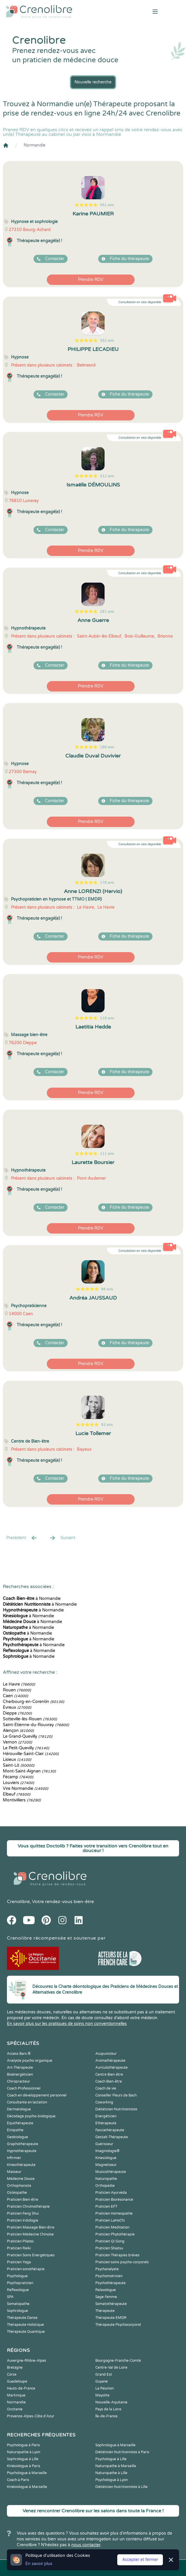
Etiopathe (15, 2130)
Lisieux (17, 1759)
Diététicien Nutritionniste (116, 2109)
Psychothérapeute (110, 2283)
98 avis (107, 1289)
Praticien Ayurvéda (111, 2193)
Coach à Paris (18, 2480)
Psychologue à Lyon (111, 2480)
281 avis (107, 612)
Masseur (14, 2172)
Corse (11, 2374)
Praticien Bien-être (22, 2200)
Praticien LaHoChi (110, 2220)
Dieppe (17, 1713)
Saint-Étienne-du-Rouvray (36, 1724)
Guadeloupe (17, 2381)
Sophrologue (17, 2311)
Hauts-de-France (21, 2388)
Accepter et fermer (140, 2559)
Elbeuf (16, 1794)
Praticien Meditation (112, 2227)
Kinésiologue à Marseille (27, 2487)
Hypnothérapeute (21, 2151)
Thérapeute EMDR (111, 2318)
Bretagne (15, 2367)
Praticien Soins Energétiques (31, 2255)
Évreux (17, 1707)
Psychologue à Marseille (27, 2473)
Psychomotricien (108, 2276)
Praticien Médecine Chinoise (30, 2234)
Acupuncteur (106, 2054)
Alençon (18, 1730)
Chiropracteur (18, 2081)
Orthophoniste (19, 2186)
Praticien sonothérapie (25, 2269)
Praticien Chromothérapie (28, 2206)
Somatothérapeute (111, 2304)
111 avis (107, 1154)
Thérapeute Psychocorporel (118, 2325)
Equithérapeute (20, 2123)
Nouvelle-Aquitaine (111, 2402)
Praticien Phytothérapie (115, 2234)
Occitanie (15, 2409)
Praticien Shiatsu (109, 2248)
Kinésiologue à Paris (23, 2466)
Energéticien (105, 2116)
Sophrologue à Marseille (115, 2445)
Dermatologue (19, 2109)
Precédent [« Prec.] (22, 1537)
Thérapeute (105, 2311)
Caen (15, 1695)
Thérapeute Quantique (26, 2332)
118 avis (107, 1018)
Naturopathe (106, 2179)
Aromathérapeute (110, 2061)
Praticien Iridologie (22, 2220)
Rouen (17, 1690)
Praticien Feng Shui (23, 2213)
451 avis (107, 205)
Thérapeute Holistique (25, 2325)
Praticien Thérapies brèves (117, 2255)
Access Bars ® (19, 2054)
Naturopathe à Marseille (115, 2466)
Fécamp (18, 1776)
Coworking (104, 2102)
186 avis (107, 747)
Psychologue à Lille (111, 2459)
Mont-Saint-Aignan (29, 1771)
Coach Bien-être (108, 2081)
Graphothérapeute (22, 2144)
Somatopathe (18, 2304)
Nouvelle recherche (93, 82)
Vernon (17, 1742)
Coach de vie (105, 2088)
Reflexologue (18, 2290)
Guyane (101, 2381)
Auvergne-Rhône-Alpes (26, 2361)
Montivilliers (22, 1800)
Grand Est (103, 2374)
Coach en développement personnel (36, 2095)
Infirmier (14, 2158)
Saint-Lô (18, 1765)
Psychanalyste (107, 2269)
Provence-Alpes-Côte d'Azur (30, 2416)
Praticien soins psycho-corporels (122, 2262)
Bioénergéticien (20, 2074)
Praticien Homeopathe (114, 2213)
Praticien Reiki (19, 2248)
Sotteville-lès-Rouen (30, 1719)
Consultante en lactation (27, 2102)
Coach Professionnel (23, 2088)
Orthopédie (105, 2186)
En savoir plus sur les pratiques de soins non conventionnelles (67, 2023)
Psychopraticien (20, 2283)
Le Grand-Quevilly (27, 1736)
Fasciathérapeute (109, 2130)
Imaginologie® (107, 2151)
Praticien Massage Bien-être (30, 2227)
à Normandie (32, 1598)
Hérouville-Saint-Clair (31, 1753)
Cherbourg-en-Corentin (33, 1701)
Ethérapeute (105, 2123)
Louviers (18, 1782)
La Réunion (104, 2388)
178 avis (107, 883)
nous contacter (86, 2544)
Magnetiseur (106, 2165)
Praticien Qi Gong (109, 2241)
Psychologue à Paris (23, 2445)
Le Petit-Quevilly (26, 1748)
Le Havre (19, 1684)
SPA (10, 2297)
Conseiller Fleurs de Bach (116, 2095)
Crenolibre (18, 1901)
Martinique (16, 2395)
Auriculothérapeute (111, 2067)
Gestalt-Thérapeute (111, 2137)
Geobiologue (17, 2137)
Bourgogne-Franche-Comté (118, 2361)
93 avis (107, 1425)
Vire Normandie (25, 1788)
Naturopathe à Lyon (23, 2452)
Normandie (34, 145)
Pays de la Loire (108, 2409)
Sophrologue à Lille (22, 2459)
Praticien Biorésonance (114, 2200)
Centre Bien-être (109, 2074)
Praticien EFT (106, 2206)
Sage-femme (106, 2297)
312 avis (107, 476)
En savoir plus (38, 2563)
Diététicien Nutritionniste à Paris (122, 2452)
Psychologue (17, 2276)
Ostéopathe (17, 2193)
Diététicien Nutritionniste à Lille (121, 2487)
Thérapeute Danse (22, 2318)
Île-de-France (106, 2416)
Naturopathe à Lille (111, 2473)
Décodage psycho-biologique (31, 2116)
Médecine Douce (21, 2179)
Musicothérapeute (110, 2172)
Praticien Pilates (20, 2241)
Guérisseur (104, 2144)
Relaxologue (105, 2290)
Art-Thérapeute (20, 2067)
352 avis (107, 341)
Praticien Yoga (19, 2262)
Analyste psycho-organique (29, 2061)
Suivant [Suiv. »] (62, 1537)
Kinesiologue (105, 2158)
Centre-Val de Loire (111, 2367)
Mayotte (102, 2395)
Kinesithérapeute (21, 2165)
